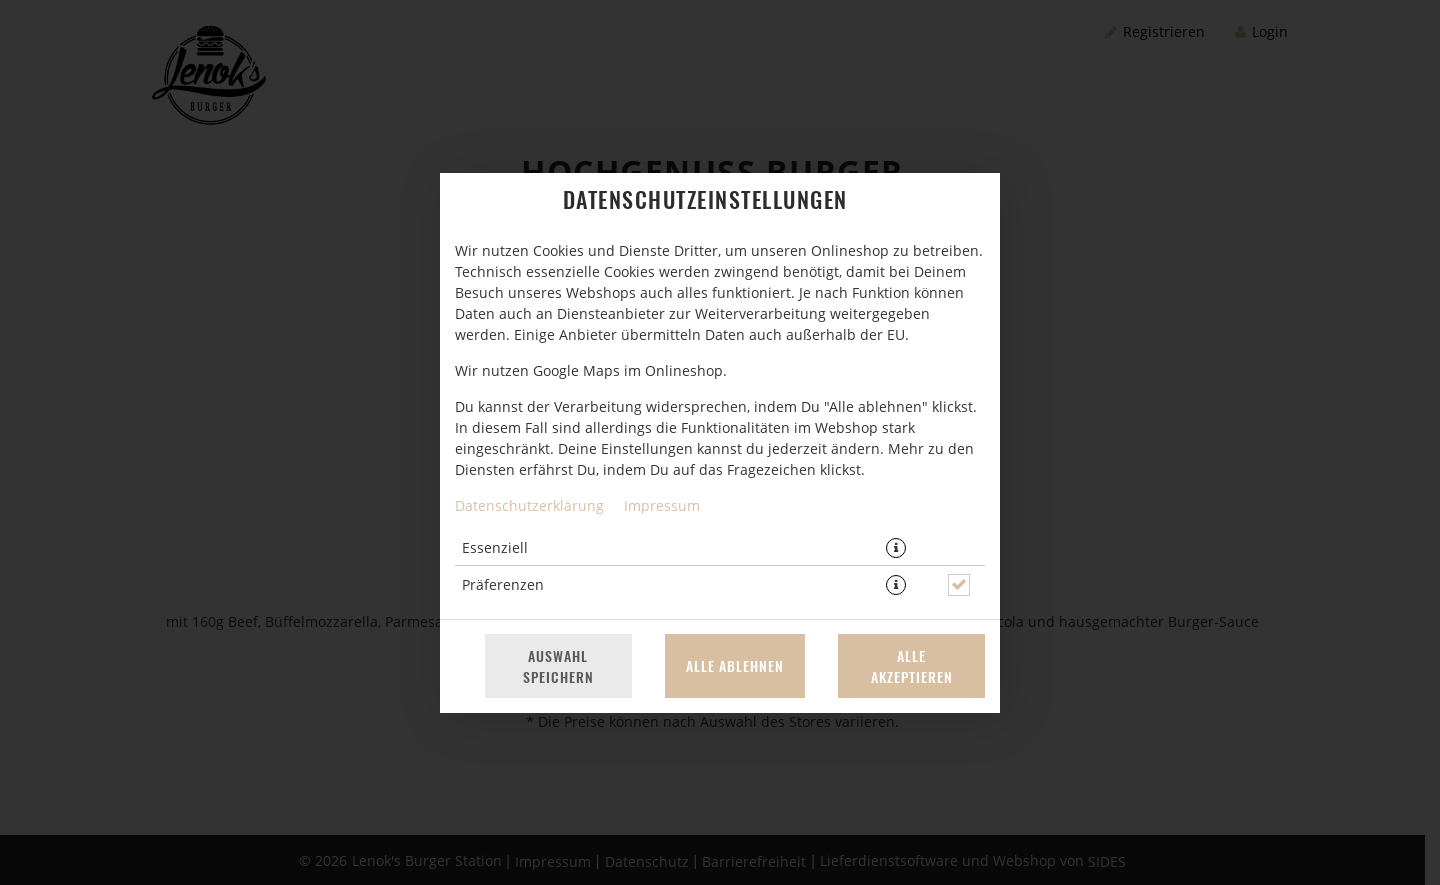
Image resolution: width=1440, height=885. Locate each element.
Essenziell (495, 547)
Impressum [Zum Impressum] (662, 505)
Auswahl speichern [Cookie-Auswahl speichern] (558, 666)
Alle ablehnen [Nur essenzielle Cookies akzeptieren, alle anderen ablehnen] (735, 665)
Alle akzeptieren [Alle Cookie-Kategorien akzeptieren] (912, 666)
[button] (896, 548)
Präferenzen (503, 584)
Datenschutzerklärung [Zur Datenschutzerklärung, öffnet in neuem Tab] (529, 505)
